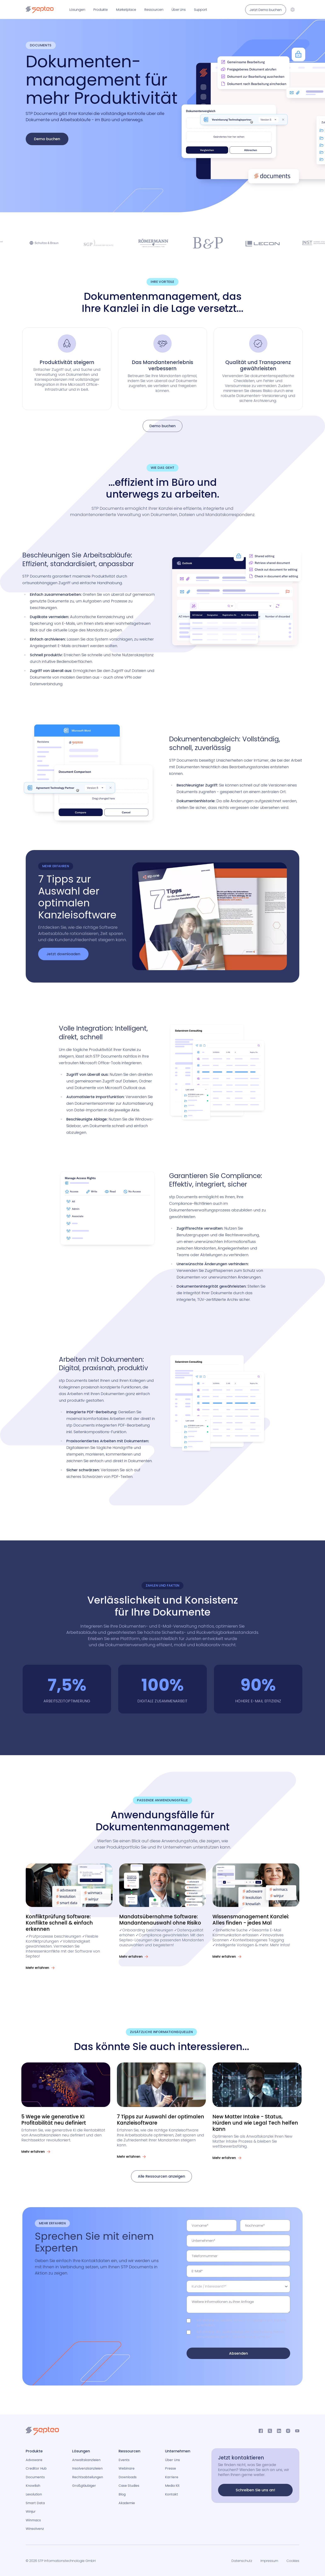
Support (200, 9)
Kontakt (171, 2494)
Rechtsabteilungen (87, 2477)
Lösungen (77, 9)
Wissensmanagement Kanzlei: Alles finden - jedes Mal (250, 1919)
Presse (170, 2468)
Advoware (34, 2460)
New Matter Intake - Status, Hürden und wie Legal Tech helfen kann (255, 2122)
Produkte (100, 9)
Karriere (171, 2477)
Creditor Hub (36, 2468)
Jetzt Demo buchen (266, 9)
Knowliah (33, 2485)
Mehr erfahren (40, 1967)
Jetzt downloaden (63, 953)
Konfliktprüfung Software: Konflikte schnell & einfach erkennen (59, 1922)
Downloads (128, 2477)
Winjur (31, 2511)
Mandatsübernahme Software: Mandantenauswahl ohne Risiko (160, 1919)
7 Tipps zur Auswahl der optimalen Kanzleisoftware (160, 2119)
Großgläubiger (84, 2485)
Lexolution (34, 2494)
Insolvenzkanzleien (87, 2468)
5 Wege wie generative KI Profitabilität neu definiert (53, 2119)
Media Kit (172, 2485)
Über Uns (179, 9)
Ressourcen (153, 9)
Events (124, 2460)
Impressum (269, 2560)
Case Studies (129, 2485)
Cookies (292, 2560)
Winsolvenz (35, 2528)
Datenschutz (242, 2560)
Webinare (127, 2468)
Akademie (127, 2503)
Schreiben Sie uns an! (255, 2490)
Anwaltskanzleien (86, 2460)
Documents (35, 2477)
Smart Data (35, 2503)
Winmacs (33, 2520)
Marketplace (126, 9)
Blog (122, 2494)
